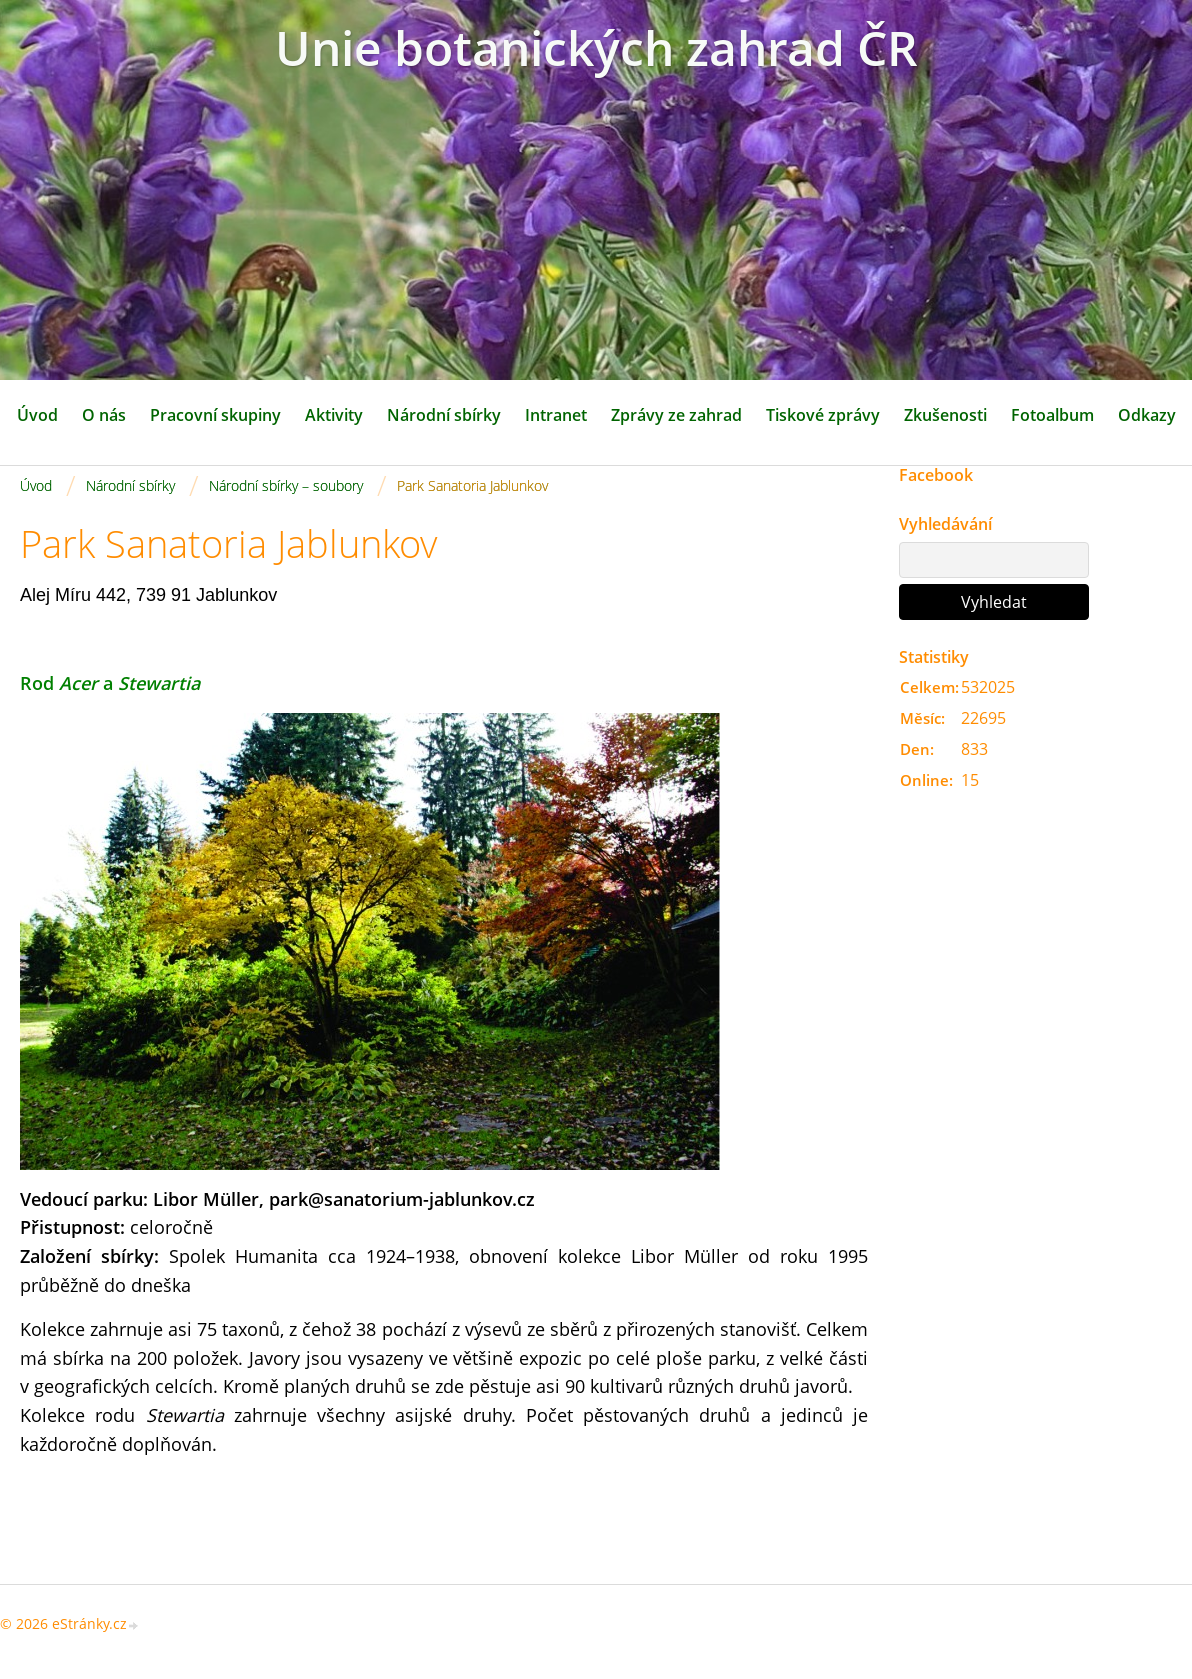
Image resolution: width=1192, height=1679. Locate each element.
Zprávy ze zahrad (676, 415)
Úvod (37, 415)
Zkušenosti (945, 415)
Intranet (556, 415)
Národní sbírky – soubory (286, 485)
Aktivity (334, 415)
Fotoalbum (1052, 415)
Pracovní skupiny (215, 415)
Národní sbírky (444, 415)
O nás (104, 415)
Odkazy (1147, 415)
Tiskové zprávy (823, 415)
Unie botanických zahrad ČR (596, 47)
